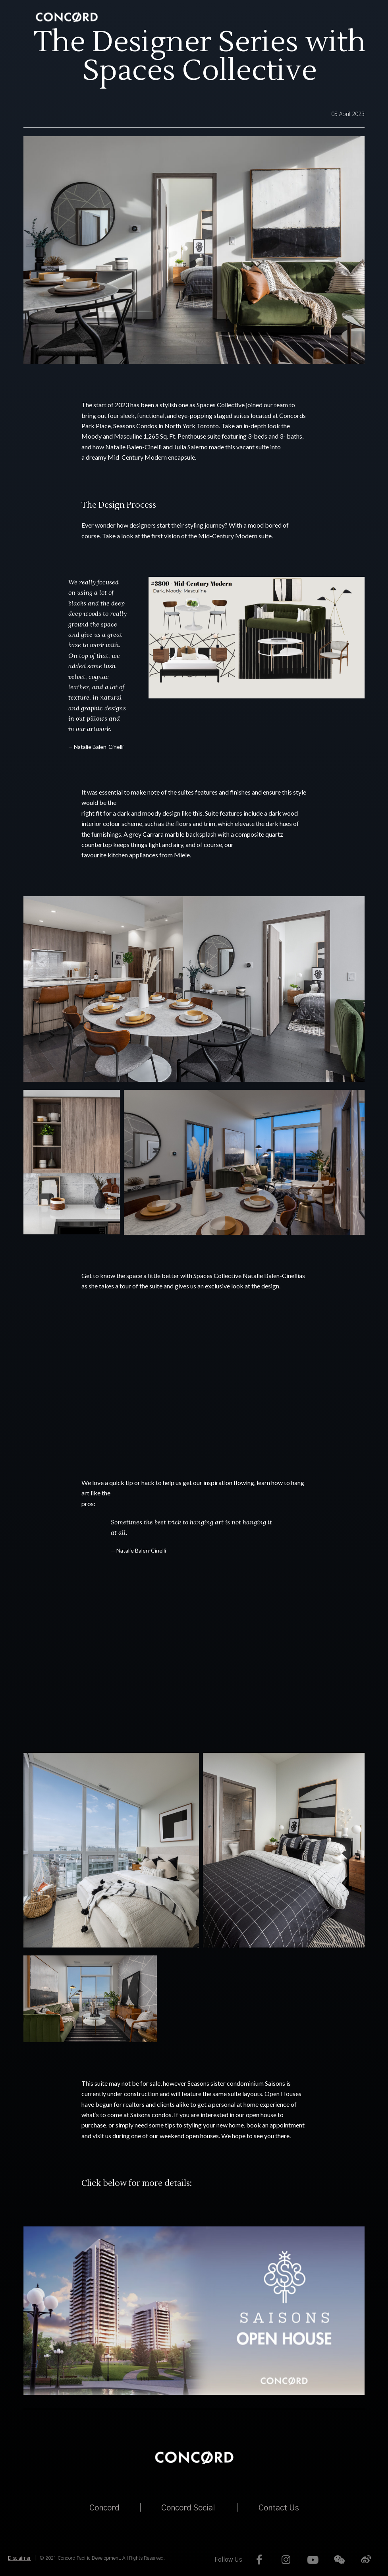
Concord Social (188, 2508)
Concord (104, 2508)
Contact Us (279, 2508)
